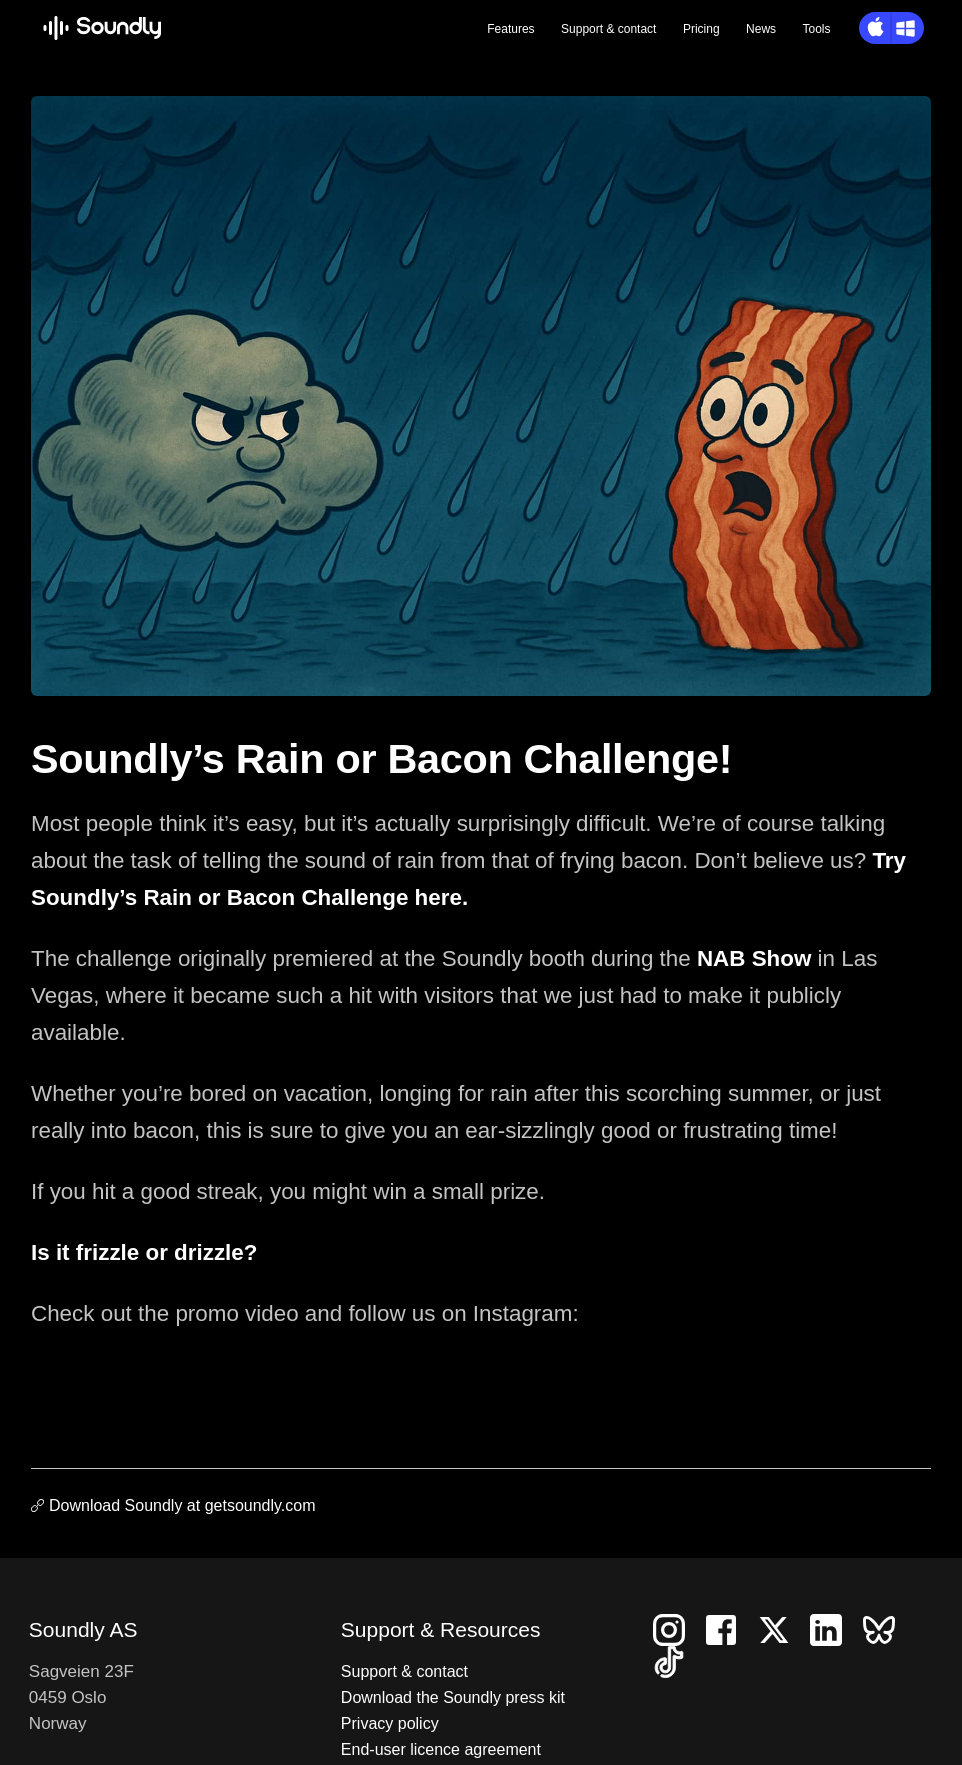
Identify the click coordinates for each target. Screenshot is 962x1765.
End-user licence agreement (441, 1749)
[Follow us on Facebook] (729, 1628)
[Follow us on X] (782, 1628)
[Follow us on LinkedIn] (834, 1628)
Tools (817, 29)
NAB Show (754, 958)
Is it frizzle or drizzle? (144, 1252)
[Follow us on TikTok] (677, 1660)
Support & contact (404, 1671)
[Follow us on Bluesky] (887, 1628)
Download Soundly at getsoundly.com (182, 1505)
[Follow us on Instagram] (677, 1628)
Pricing (701, 29)
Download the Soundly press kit (453, 1697)
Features (510, 29)
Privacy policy (390, 1723)
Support (608, 29)
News (761, 29)
